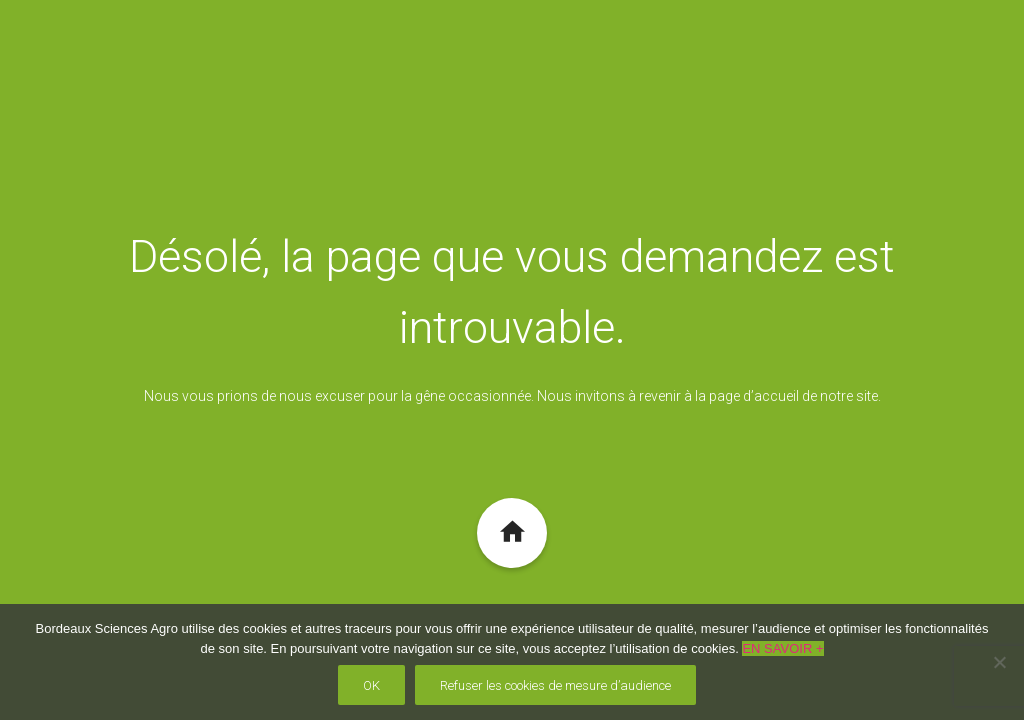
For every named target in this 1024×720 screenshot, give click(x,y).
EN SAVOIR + (782, 648)
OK (371, 685)
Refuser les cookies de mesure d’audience (555, 685)
